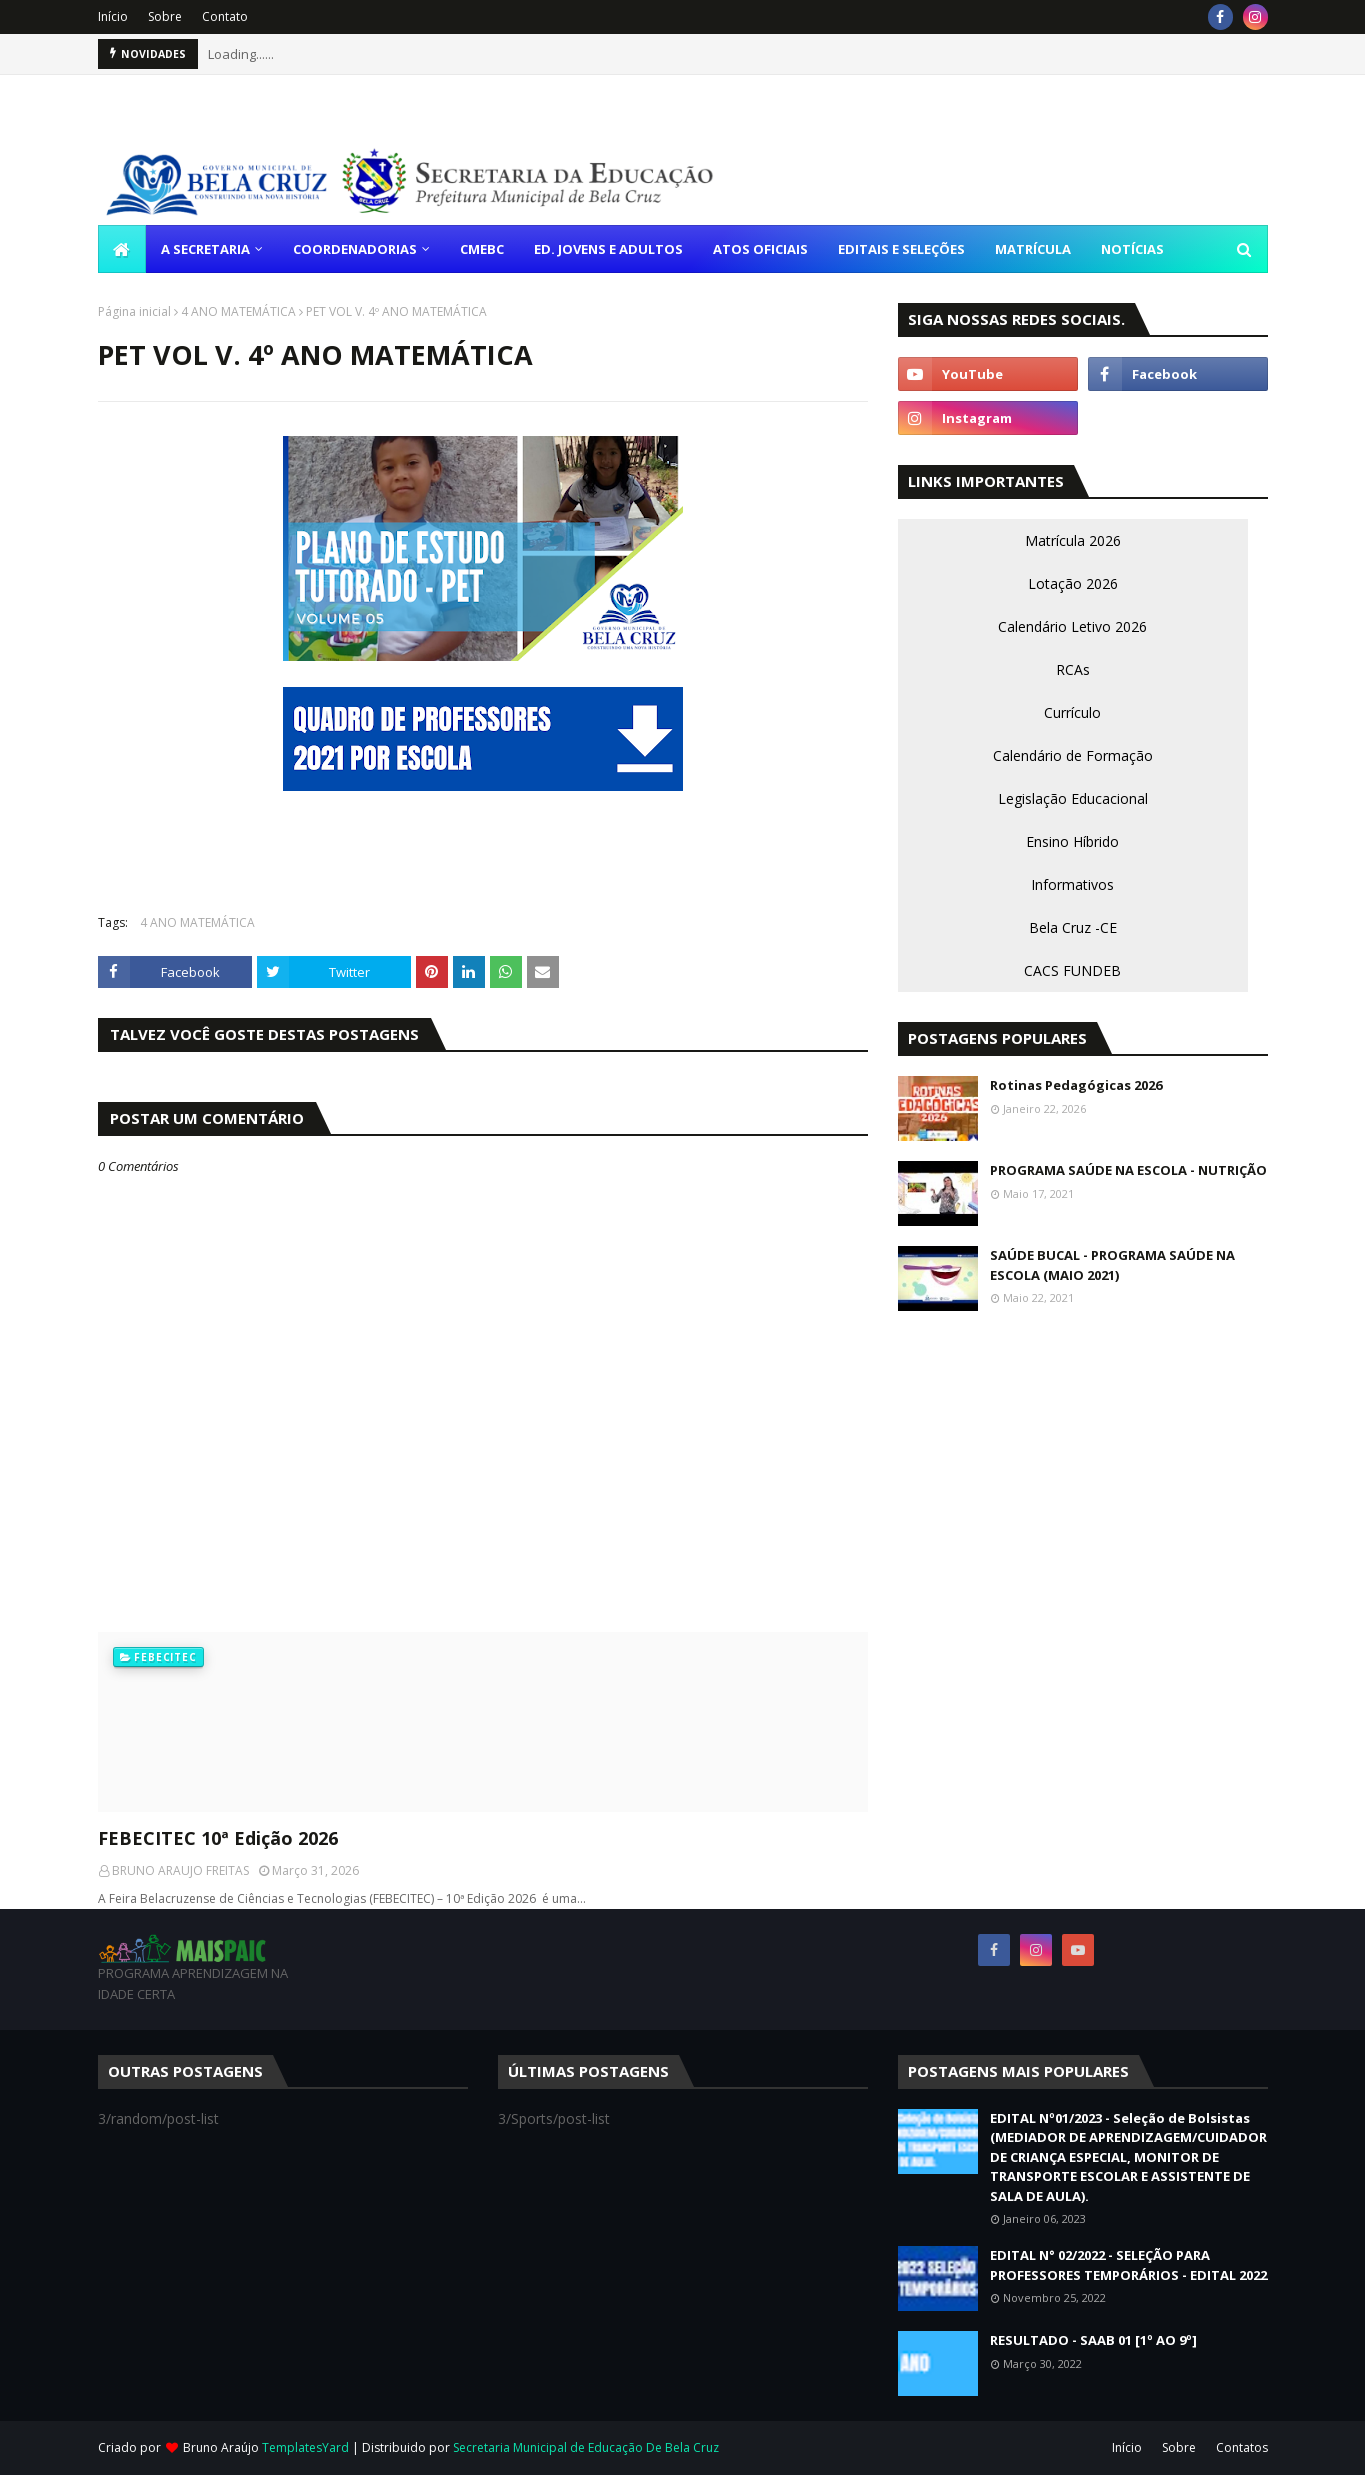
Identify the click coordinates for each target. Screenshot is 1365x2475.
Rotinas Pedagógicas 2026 (1076, 1085)
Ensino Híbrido (1072, 841)
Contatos (1242, 2447)
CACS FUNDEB (1072, 970)
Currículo (1072, 712)
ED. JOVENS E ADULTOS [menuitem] (608, 249)
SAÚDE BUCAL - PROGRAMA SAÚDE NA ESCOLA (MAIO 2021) (1112, 1265)
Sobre (165, 16)
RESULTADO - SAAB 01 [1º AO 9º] (1093, 2340)
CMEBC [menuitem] (482, 249)
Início (113, 16)
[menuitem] (122, 249)
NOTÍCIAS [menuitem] (1132, 249)
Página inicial (134, 311)
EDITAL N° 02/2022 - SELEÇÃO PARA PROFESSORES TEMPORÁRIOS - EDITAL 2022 (1128, 2265)
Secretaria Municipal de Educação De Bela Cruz (586, 2447)
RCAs (1073, 669)
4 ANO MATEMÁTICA (238, 311)
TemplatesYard (305, 2447)
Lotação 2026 (1073, 583)
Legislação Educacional (1073, 798)
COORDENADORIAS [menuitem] (355, 249)
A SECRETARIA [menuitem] (205, 249)
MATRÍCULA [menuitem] (1033, 249)
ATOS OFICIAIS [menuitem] (760, 249)
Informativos (1072, 884)
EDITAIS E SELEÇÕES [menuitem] (901, 249)
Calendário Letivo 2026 (1072, 626)
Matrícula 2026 (1073, 540)
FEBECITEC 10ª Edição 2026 (218, 1838)
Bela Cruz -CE (1073, 927)
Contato (225, 16)
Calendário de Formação (1073, 755)
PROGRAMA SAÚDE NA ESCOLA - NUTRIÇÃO (1128, 1170)
